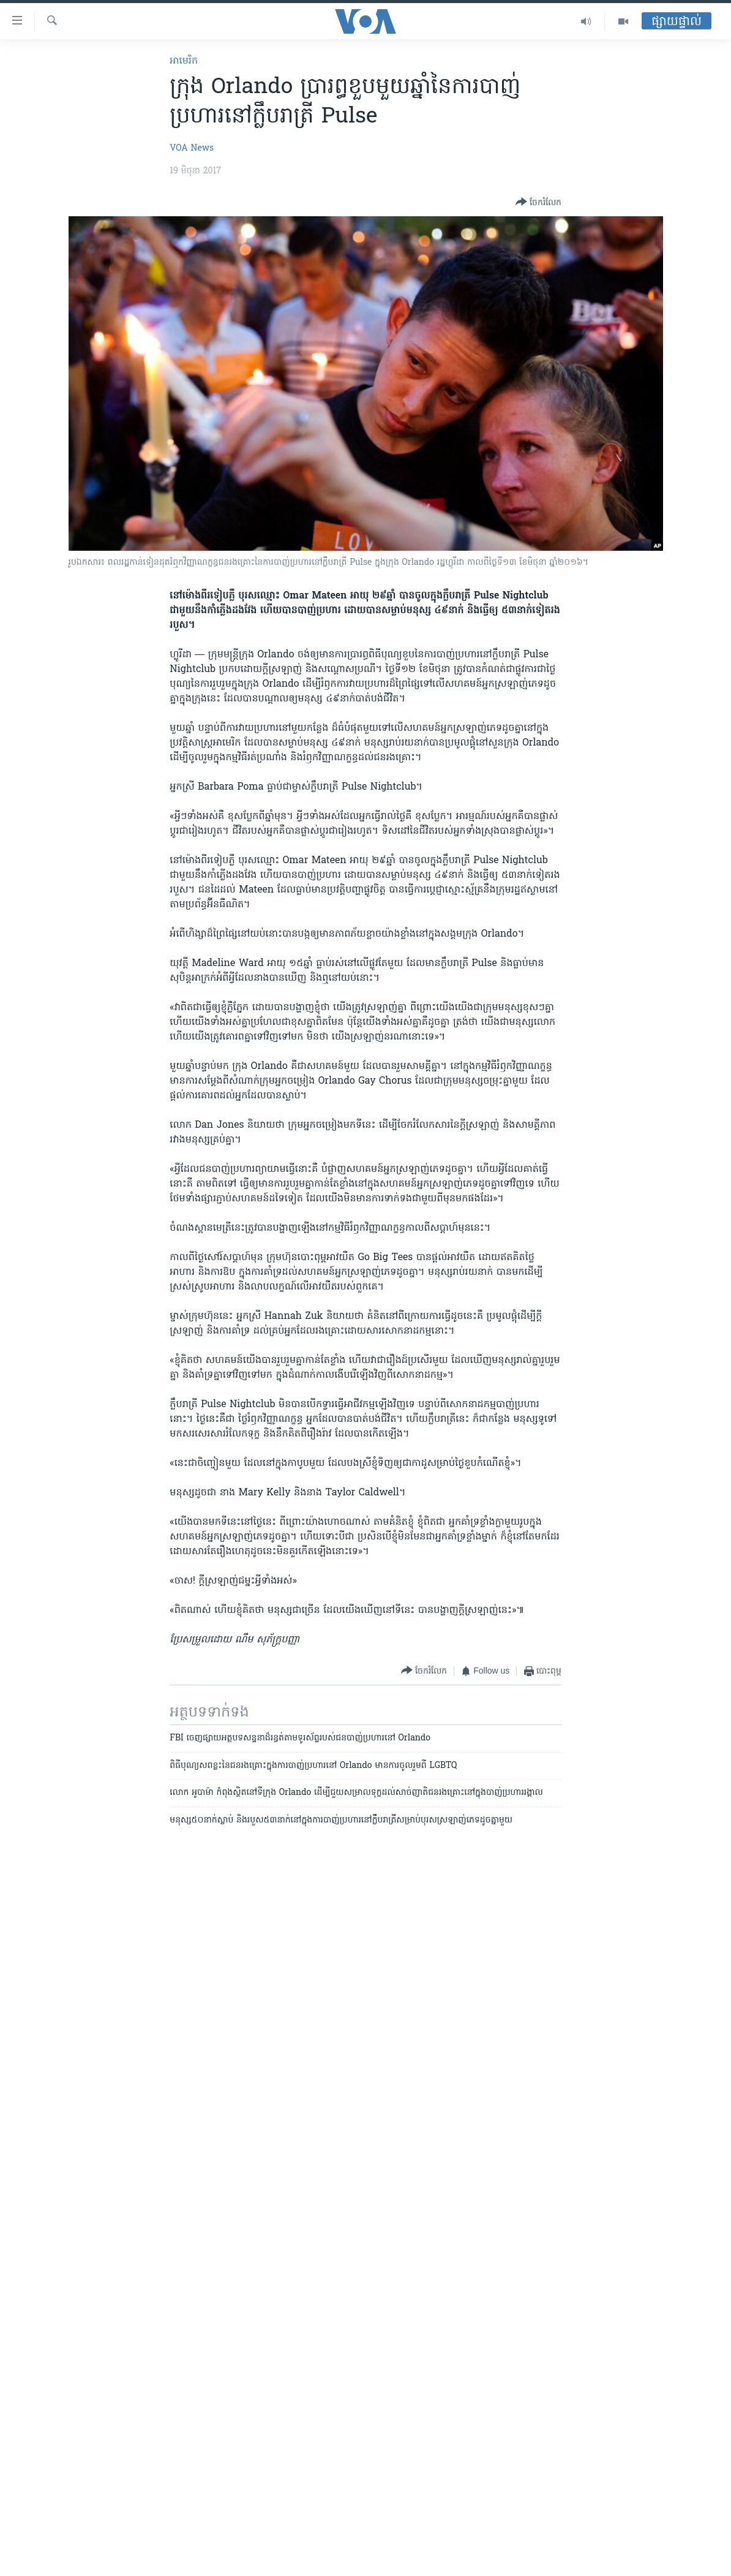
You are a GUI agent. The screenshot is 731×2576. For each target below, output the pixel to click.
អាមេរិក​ (184, 61)
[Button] (538, 202)
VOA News (192, 148)
